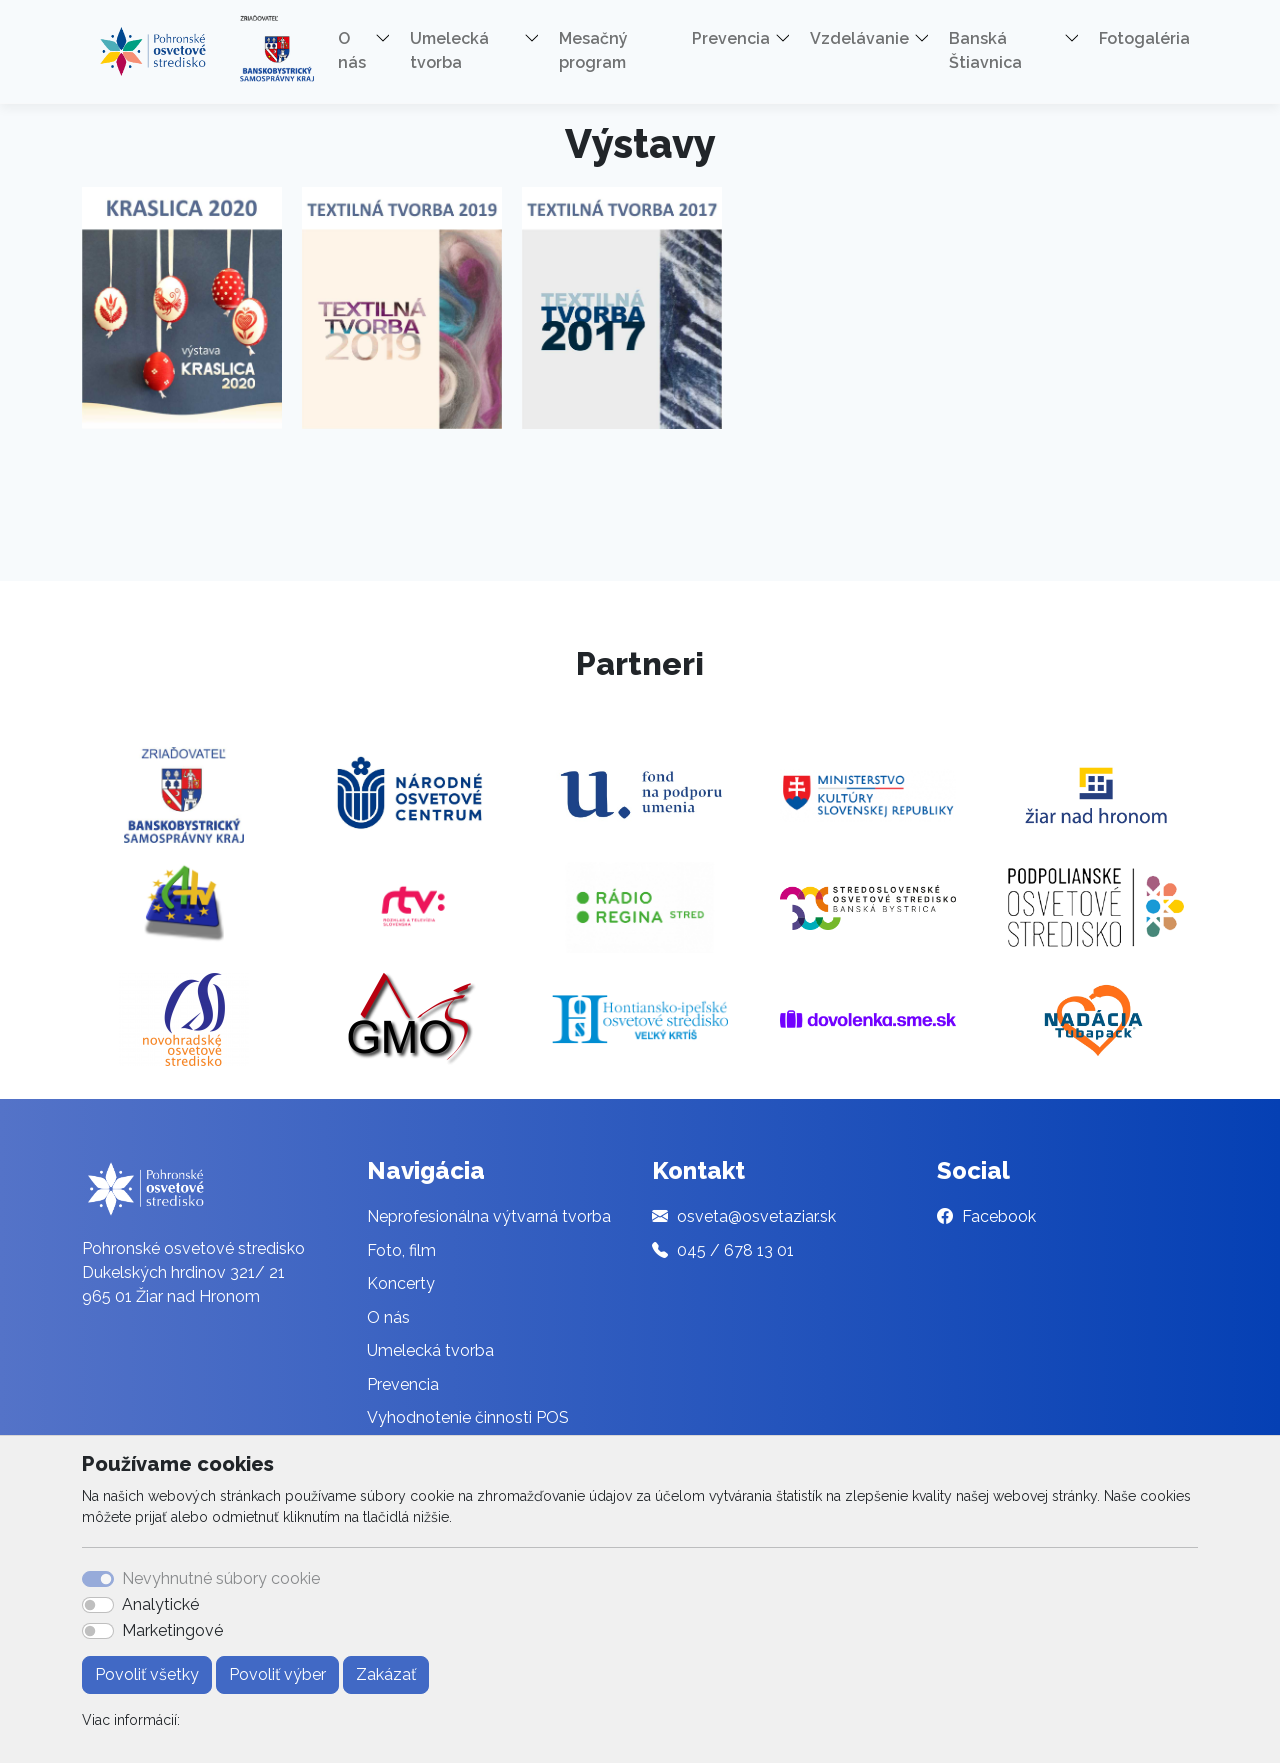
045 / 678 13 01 (735, 1250)
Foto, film (401, 1250)
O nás (388, 1317)
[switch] (98, 1605)
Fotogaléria (1144, 38)
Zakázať (386, 1674)
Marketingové (172, 1630)
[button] (390, 42)
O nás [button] (352, 50)
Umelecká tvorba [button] (449, 50)
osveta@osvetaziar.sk (756, 1216)
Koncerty (401, 1283)
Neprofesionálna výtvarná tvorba (489, 1216)
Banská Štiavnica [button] (985, 50)
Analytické (160, 1604)
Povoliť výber (277, 1674)
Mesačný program (593, 50)
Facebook (999, 1216)
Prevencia (403, 1384)
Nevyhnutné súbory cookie (221, 1578)
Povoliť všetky (147, 1674)
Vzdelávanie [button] (859, 38)
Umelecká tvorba (430, 1350)
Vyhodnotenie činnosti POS (468, 1417)
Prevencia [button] (731, 38)
